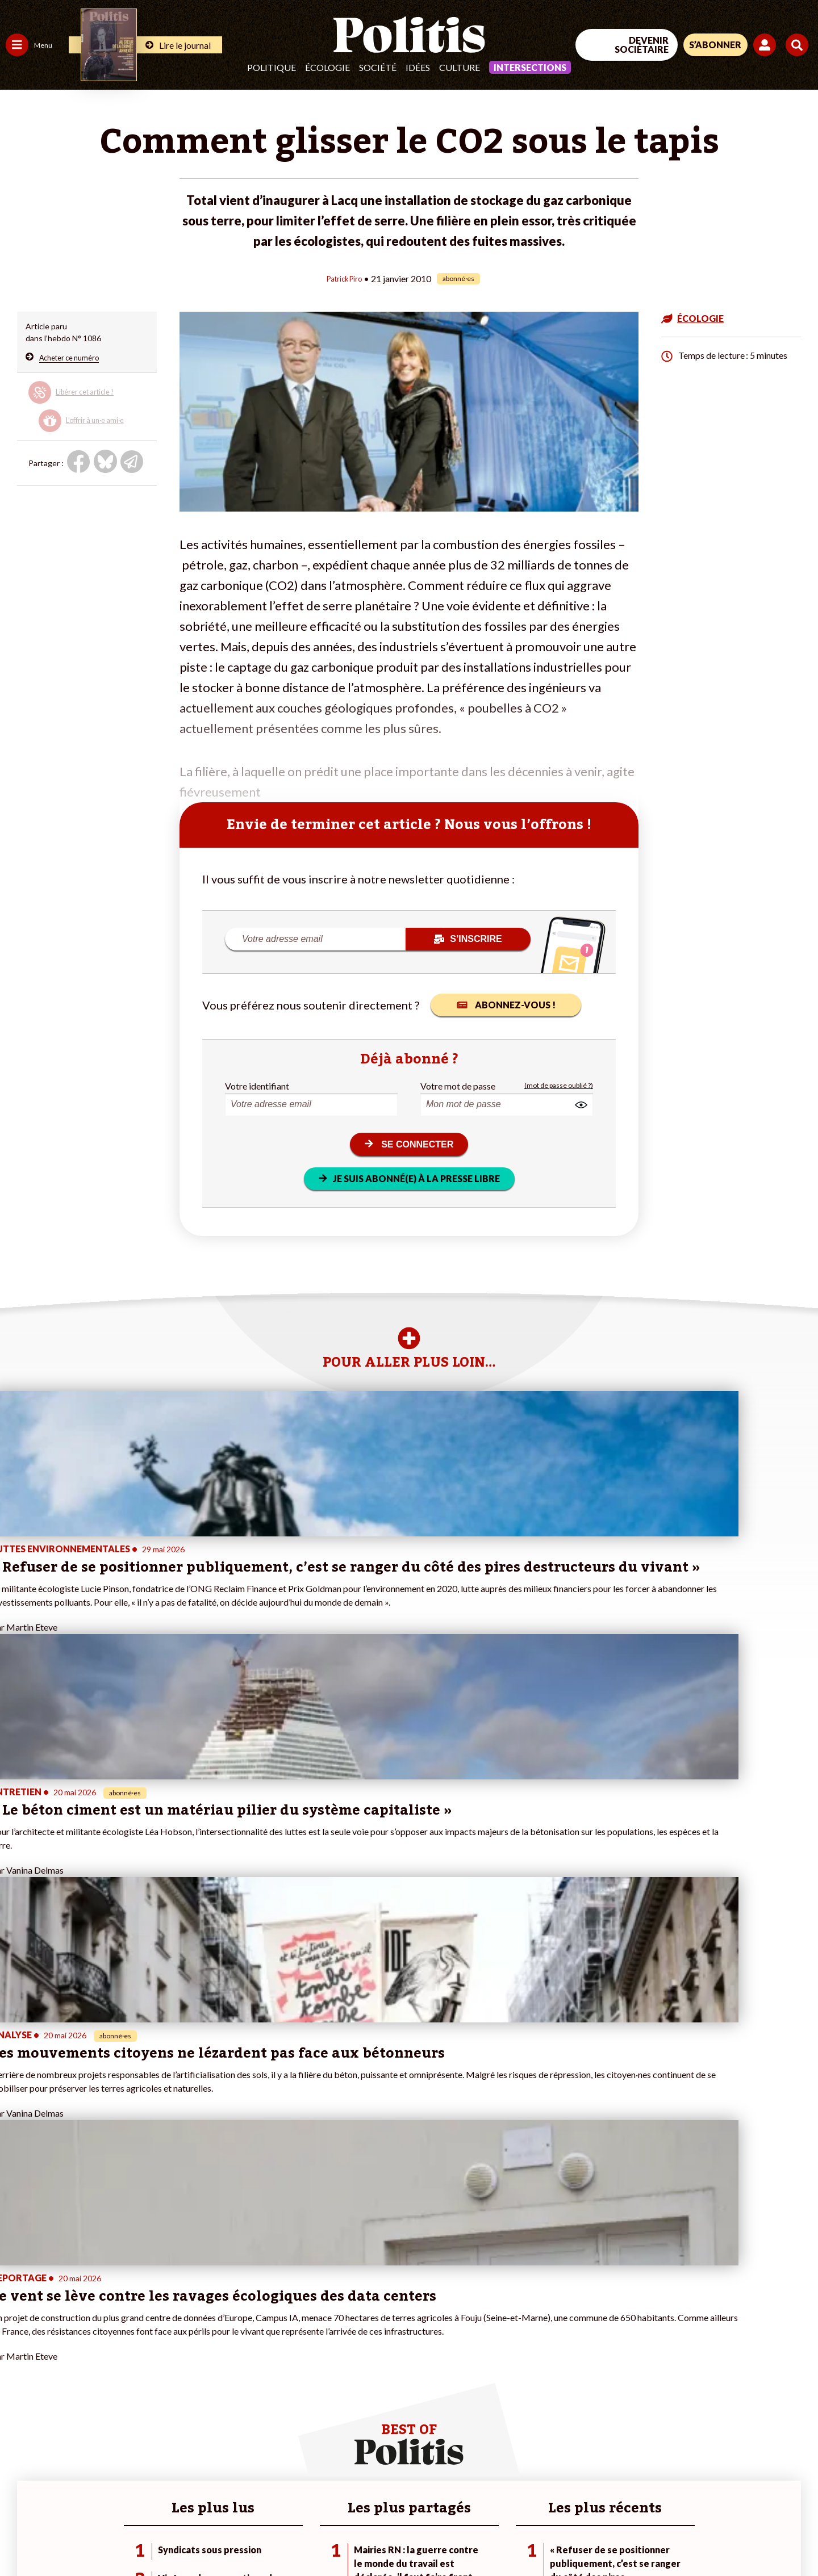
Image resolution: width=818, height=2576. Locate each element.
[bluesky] (709, 2482)
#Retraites (205, 2381)
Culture (459, 67)
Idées (418, 67)
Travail (59, 2345)
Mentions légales (82, 2536)
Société (378, 67)
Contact (21, 2536)
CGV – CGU (248, 2536)
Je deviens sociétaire (133, 2369)
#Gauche (202, 2369)
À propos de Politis (129, 2417)
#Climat (199, 2345)
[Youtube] (744, 2482)
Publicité (417, 2536)
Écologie (327, 67)
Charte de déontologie (170, 2536)
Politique (271, 67)
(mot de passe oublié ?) (558, 1084)
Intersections (530, 67)
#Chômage (205, 2393)
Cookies (462, 2536)
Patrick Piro (344, 278)
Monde (18, 2417)
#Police (199, 2357)
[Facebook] (674, 2482)
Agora (16, 2345)
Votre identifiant (257, 1084)
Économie (65, 2357)
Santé (58, 2381)
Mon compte (118, 2428)
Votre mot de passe (457, 1084)
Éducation (66, 2369)
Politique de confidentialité (336, 2536)
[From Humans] (687, 2509)
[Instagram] (781, 2482)
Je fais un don (120, 2357)
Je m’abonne (118, 2381)
